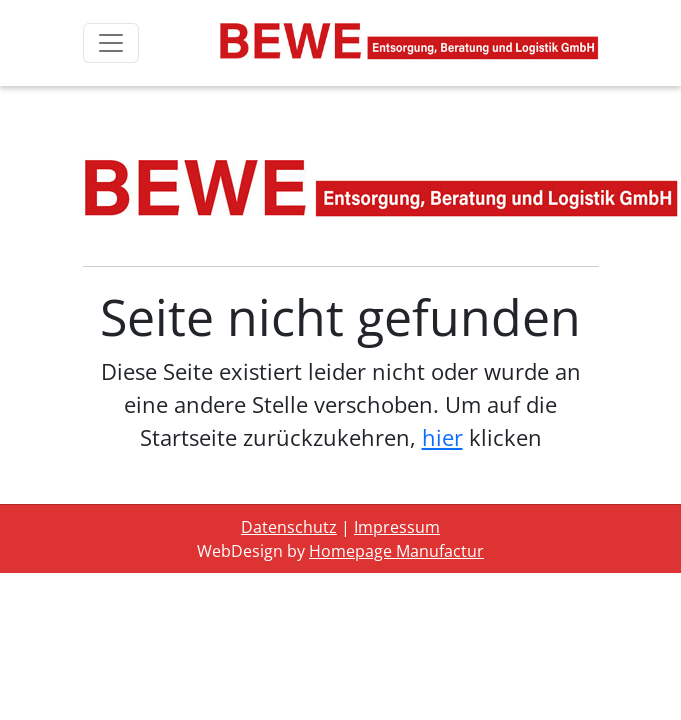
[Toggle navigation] (111, 43)
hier (442, 437)
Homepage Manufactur (396, 551)
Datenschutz (289, 527)
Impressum (397, 527)
